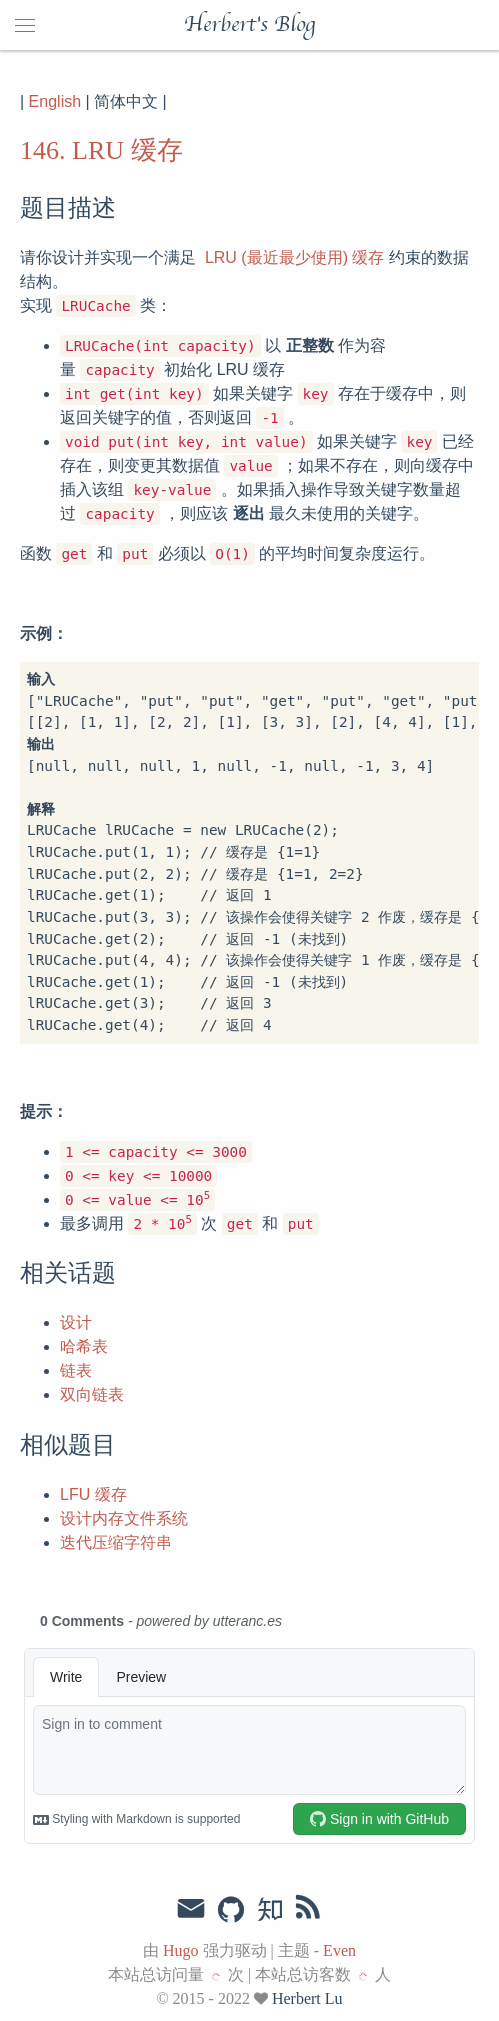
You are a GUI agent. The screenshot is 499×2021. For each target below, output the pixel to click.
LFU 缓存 (93, 1494)
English (55, 101)
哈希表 (84, 1346)
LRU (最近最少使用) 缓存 (295, 257)
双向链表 (92, 1394)
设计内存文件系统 (124, 1518)
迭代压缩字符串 (116, 1542)
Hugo (181, 1950)
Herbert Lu (307, 1998)
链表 (76, 1370)
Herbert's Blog (249, 25)
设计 (76, 1322)
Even (339, 1950)
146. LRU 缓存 (101, 150)
